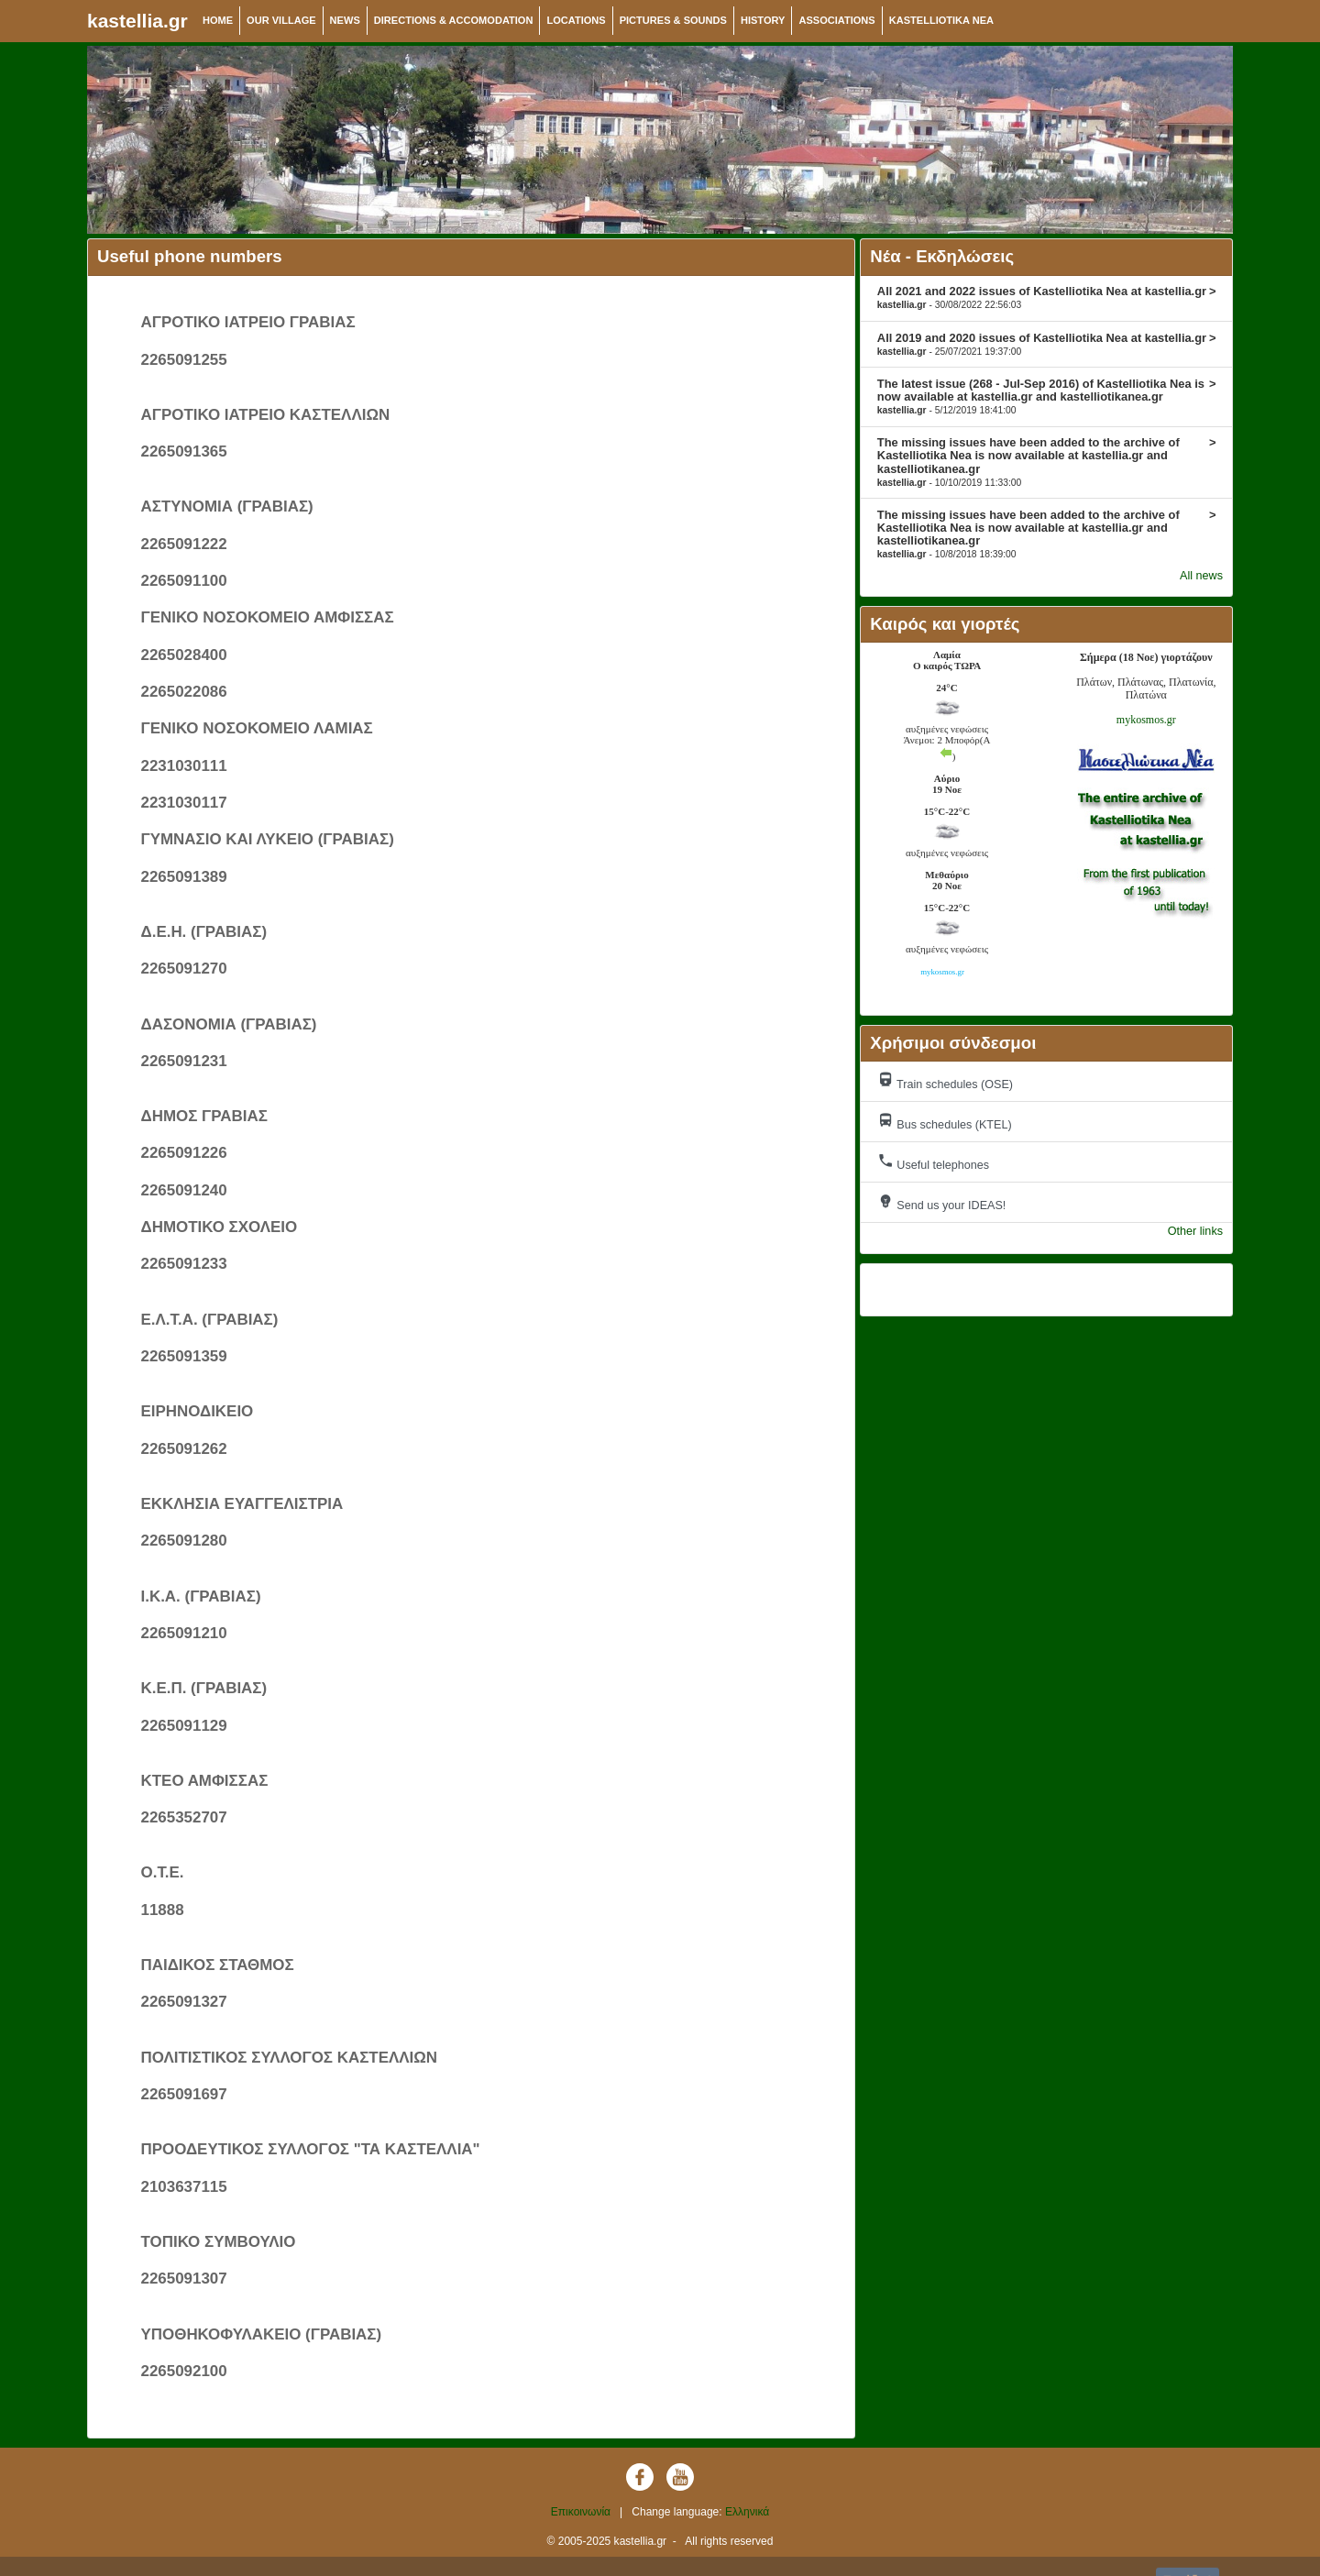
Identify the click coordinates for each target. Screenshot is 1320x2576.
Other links (1195, 1231)
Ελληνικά (747, 2511)
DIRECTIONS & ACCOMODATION (454, 20)
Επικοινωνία (580, 2511)
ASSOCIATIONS (836, 20)
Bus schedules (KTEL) (944, 1121)
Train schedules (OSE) (945, 1081)
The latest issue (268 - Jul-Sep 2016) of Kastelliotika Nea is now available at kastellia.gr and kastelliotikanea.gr (1046, 396)
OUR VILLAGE (281, 20)
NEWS (345, 20)
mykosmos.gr (1146, 719)
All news (1201, 575)
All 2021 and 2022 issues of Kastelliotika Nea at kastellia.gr (1046, 297)
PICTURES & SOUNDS (673, 20)
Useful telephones (933, 1162)
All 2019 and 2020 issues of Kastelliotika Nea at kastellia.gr (1046, 344)
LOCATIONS (575, 20)
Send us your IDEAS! (941, 1202)
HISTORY (763, 20)
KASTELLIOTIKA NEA (941, 20)
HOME (218, 20)
